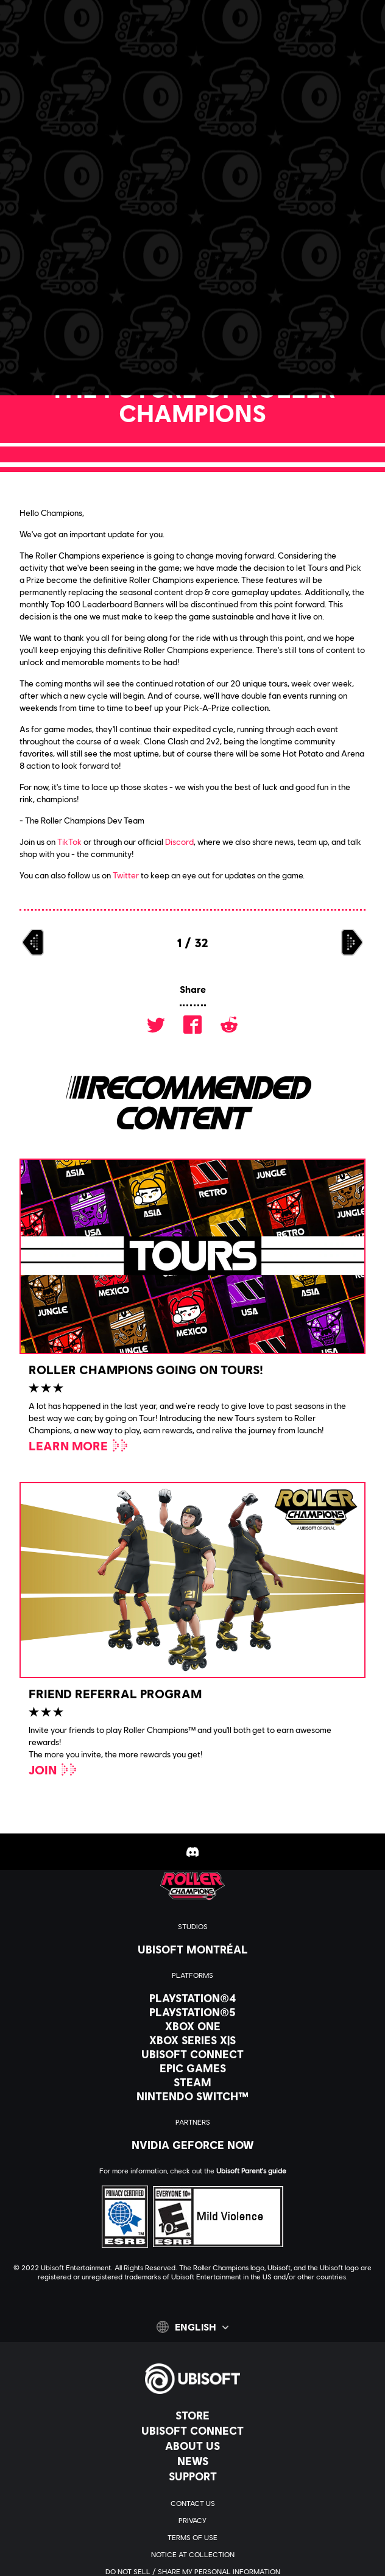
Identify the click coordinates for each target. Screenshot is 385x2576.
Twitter (126, 875)
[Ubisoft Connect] (192, 2430)
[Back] (63, 109)
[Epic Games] (192, 2068)
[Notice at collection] (192, 2555)
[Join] (53, 1769)
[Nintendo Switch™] (192, 2096)
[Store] (192, 2415)
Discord (179, 841)
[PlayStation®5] (192, 2012)
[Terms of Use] (192, 2538)
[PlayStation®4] (192, 1998)
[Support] (192, 2476)
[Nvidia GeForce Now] (192, 2145)
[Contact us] (192, 2503)
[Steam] (192, 2082)
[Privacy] (192, 2520)
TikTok (69, 841)
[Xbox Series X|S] (192, 2040)
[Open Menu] (19, 53)
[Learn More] (79, 1445)
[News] (192, 2461)
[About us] (192, 2446)
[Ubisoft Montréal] (192, 1949)
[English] (192, 2327)
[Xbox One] (192, 2026)
